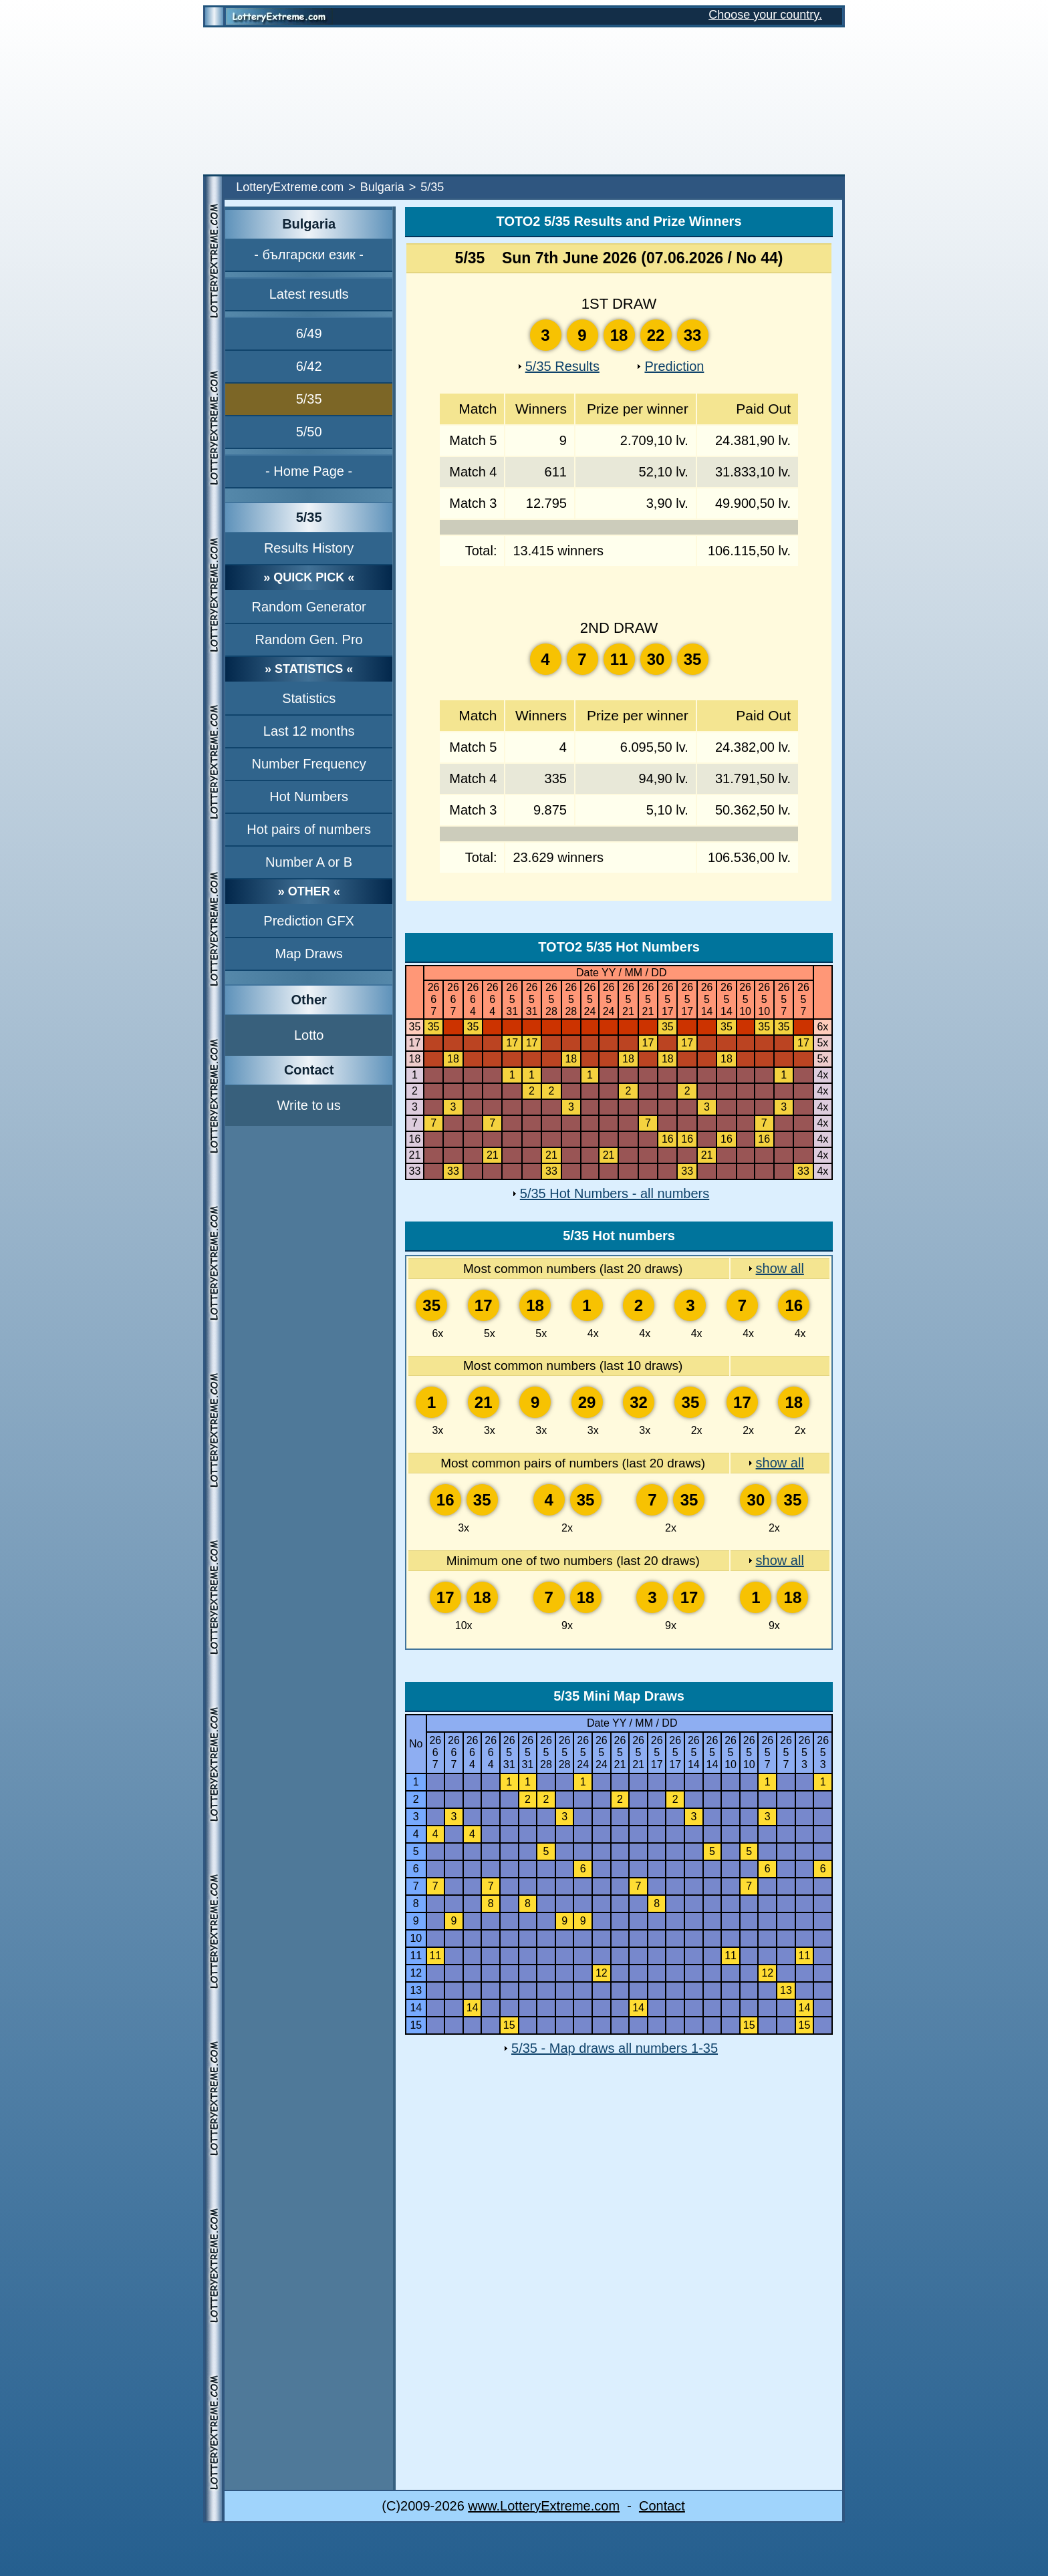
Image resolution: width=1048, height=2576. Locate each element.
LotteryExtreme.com (290, 187)
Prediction (674, 366)
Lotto (308, 1035)
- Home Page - (308, 471)
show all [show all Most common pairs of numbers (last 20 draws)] (780, 1462)
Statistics (309, 698)
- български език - (309, 254)
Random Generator (309, 606)
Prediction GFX (308, 920)
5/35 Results (562, 366)
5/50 (309, 431)
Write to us (309, 1105)
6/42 (309, 366)
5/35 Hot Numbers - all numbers (614, 1193)
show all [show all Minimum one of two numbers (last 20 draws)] (780, 1560)
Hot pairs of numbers (309, 829)
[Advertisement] (524, 101)
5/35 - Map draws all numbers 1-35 (614, 2048)
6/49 (309, 333)
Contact (662, 2505)
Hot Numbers (308, 796)
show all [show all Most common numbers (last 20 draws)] (780, 1268)
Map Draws (309, 953)
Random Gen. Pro (309, 639)
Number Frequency (309, 763)
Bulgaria (382, 187)
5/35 (309, 399)
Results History (309, 548)
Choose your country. (765, 14)
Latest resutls (309, 294)
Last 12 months (309, 731)
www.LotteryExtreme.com (544, 2505)
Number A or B (308, 862)
